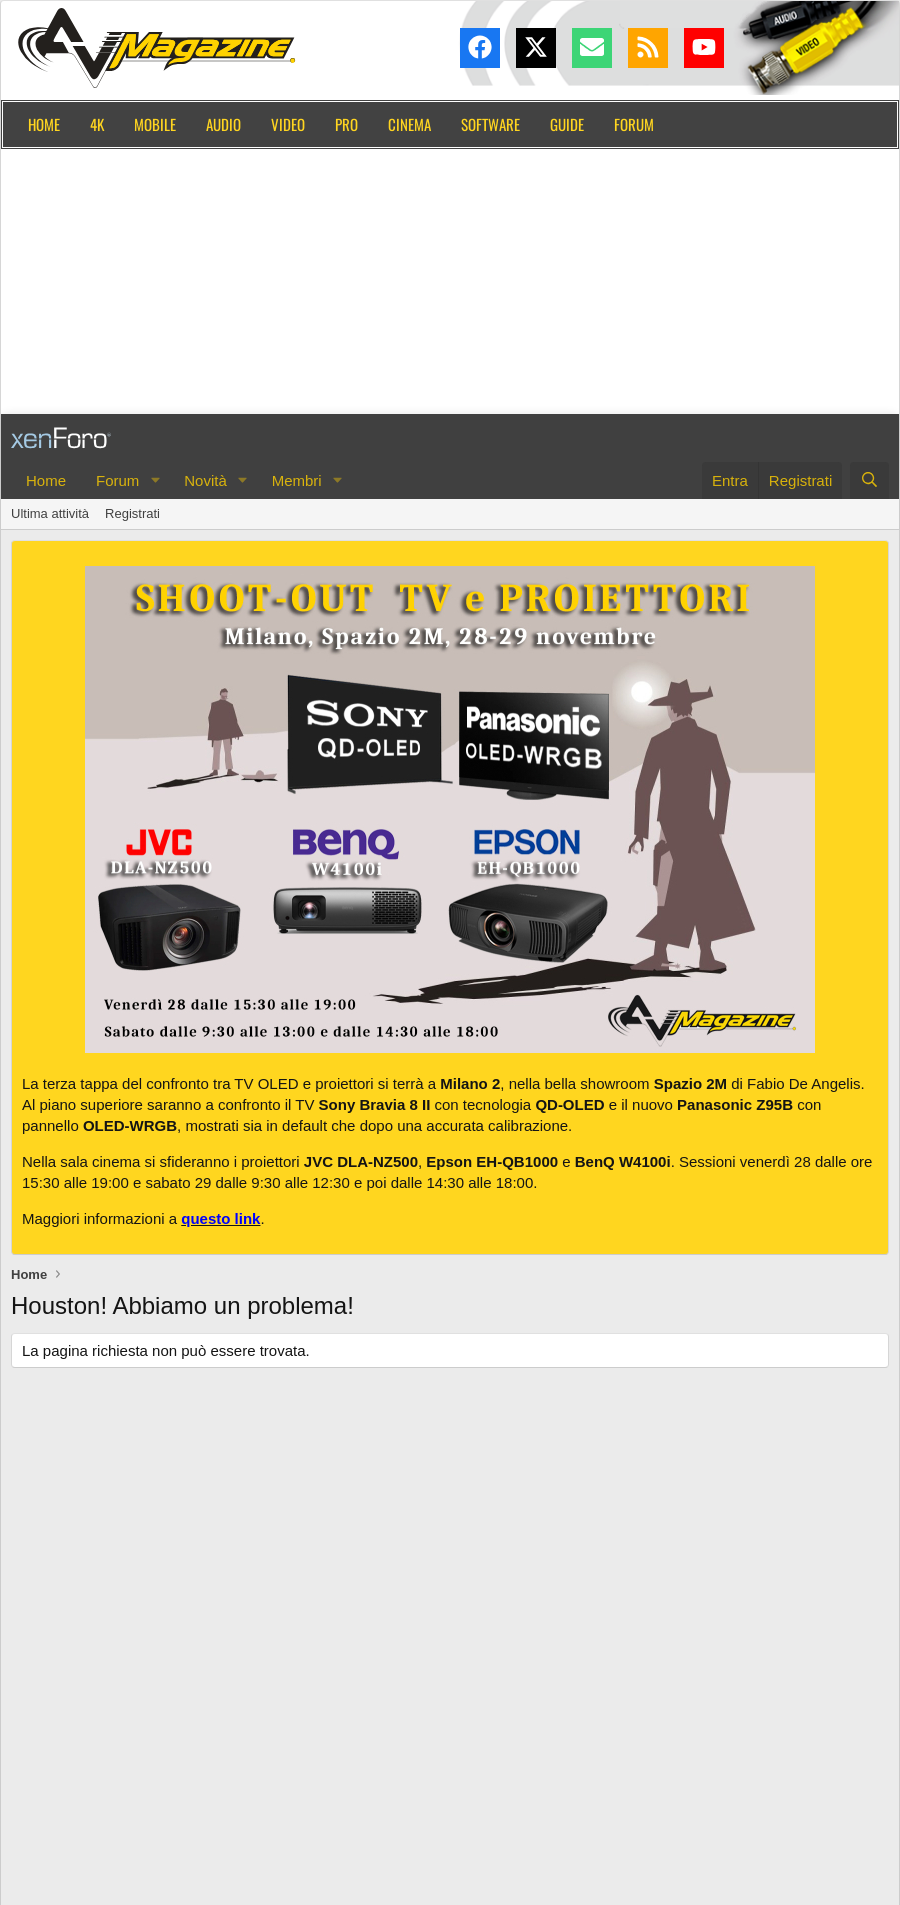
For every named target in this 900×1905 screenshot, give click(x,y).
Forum (634, 124)
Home (44, 124)
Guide (567, 124)
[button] (155, 480)
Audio (223, 124)
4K (97, 124)
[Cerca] (869, 480)
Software (490, 124)
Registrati (132, 513)
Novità (205, 480)
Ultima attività (50, 513)
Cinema (409, 124)
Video (288, 124)
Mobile (155, 124)
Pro (346, 124)
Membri (297, 480)
